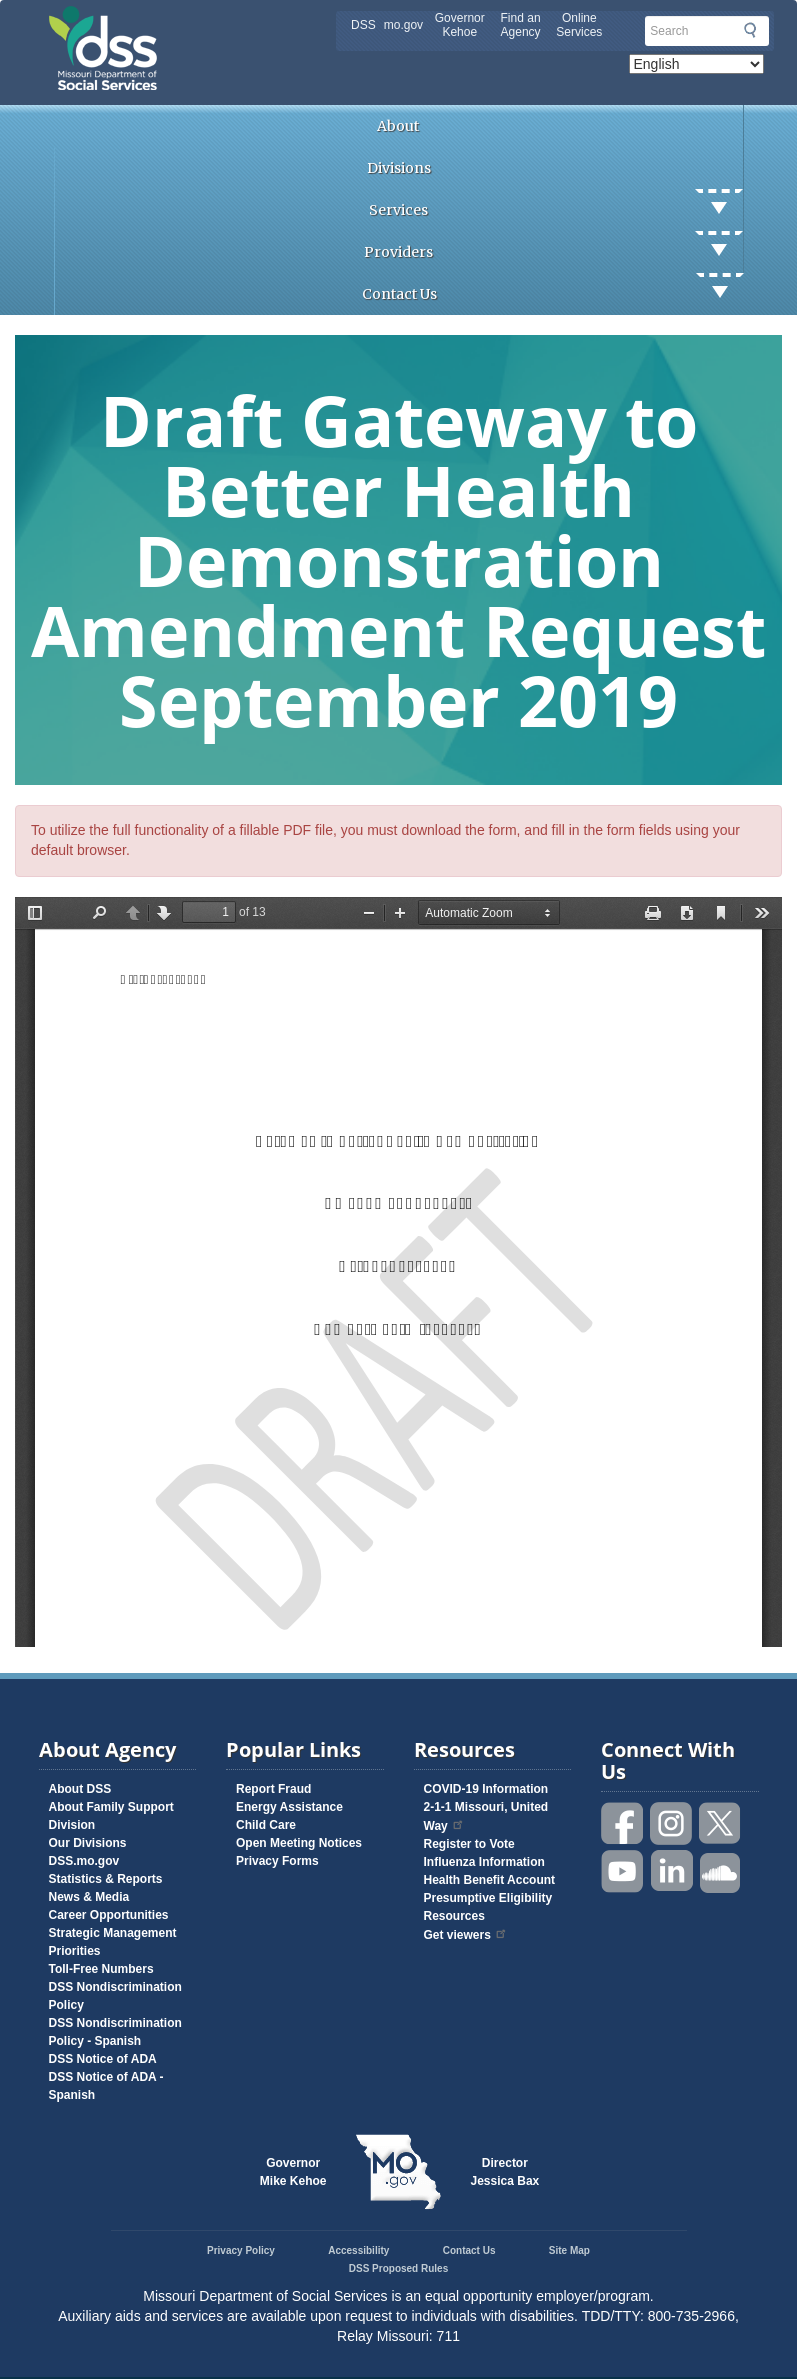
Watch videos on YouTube (623, 1871)
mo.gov (403, 25)
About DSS (80, 1789)
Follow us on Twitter (721, 1823)
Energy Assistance (289, 1807)
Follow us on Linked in (672, 1871)
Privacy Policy (241, 2250)
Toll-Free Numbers (101, 1969)
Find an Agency (521, 25)
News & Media (89, 1897)
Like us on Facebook (623, 1823)
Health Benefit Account (490, 1880)
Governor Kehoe (460, 25)
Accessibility (358, 2250)
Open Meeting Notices (299, 1843)
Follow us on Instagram (672, 1823)
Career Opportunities (109, 1915)
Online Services (579, 25)
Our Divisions (88, 1843)
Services (556, 210)
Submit (750, 30)
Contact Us (553, 294)
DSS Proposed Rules (398, 2268)
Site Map (569, 2250)
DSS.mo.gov (84, 1861)
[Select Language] (696, 64)
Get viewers (466, 1935)
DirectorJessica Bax (505, 2172)
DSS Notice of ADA (103, 2059)
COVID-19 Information (486, 1789)
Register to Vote (469, 1844)
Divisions (399, 168)
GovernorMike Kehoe (293, 2172)
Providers (553, 252)
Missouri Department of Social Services (244, 22)
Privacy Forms (277, 1861)
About (398, 126)
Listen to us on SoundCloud (721, 1871)
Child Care (266, 1825)
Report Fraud (273, 1789)
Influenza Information (484, 1862)
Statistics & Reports (106, 1879)
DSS (363, 25)
